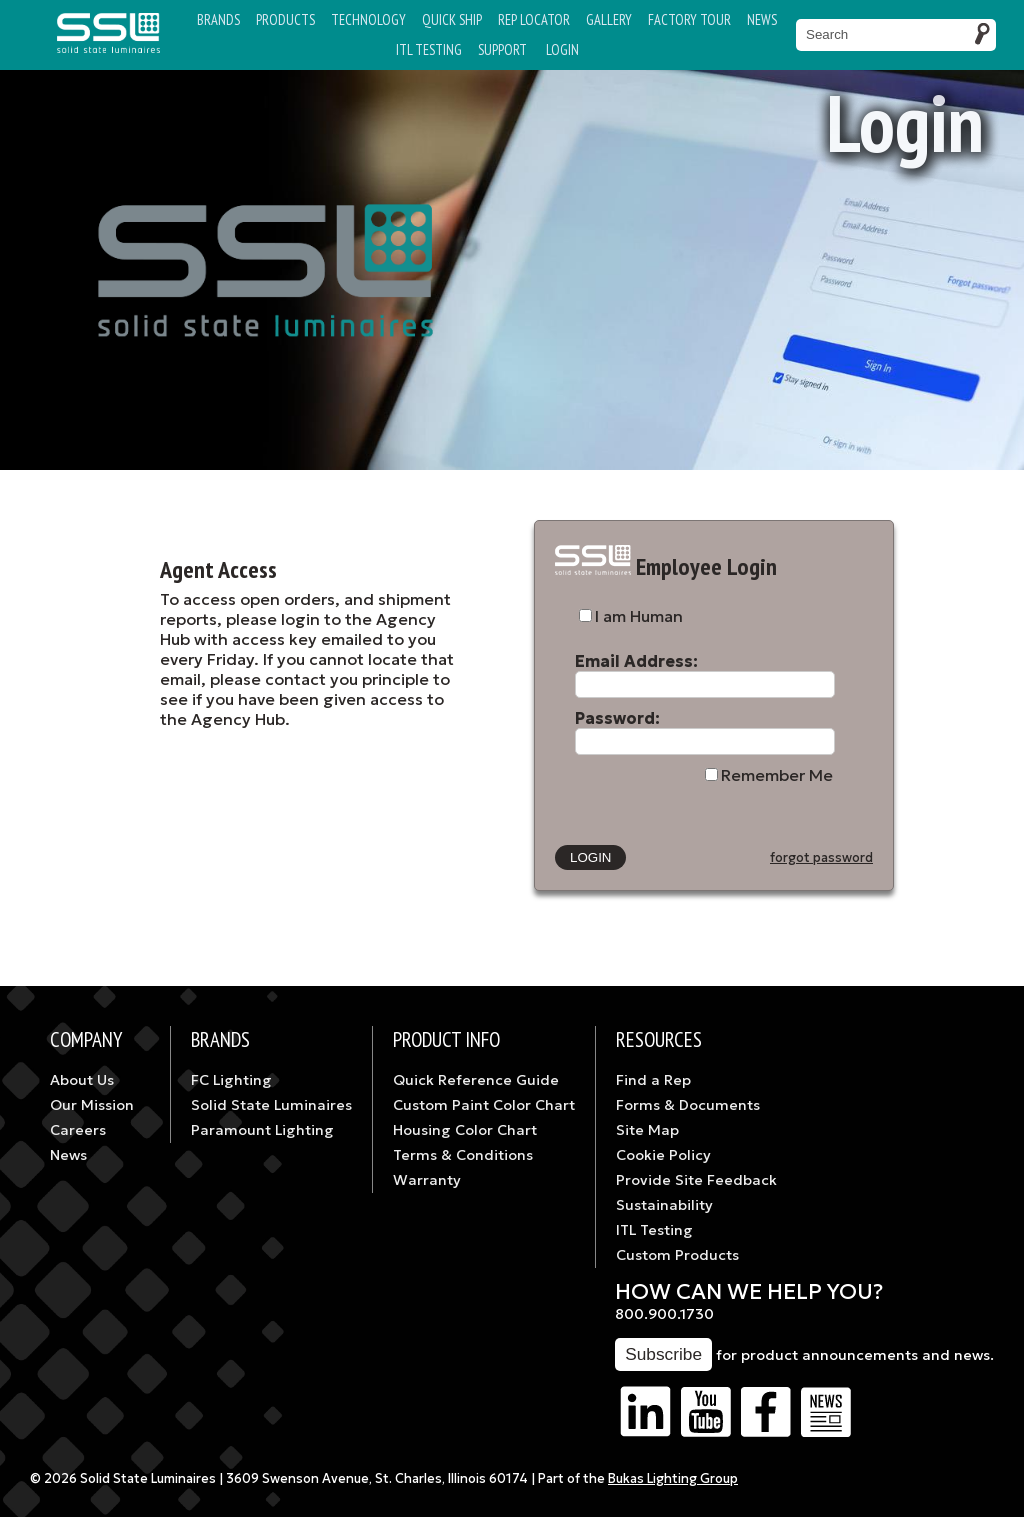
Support (502, 49)
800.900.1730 (664, 1314)
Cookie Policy (663, 1155)
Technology (368, 19)
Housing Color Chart (465, 1130)
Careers (78, 1130)
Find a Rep (653, 1080)
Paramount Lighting (262, 1130)
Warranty (427, 1180)
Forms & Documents (688, 1105)
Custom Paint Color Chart (484, 1105)
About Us (82, 1080)
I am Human (639, 616)
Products (285, 19)
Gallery (609, 19)
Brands (218, 19)
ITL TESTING (429, 49)
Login (562, 49)
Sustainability (664, 1205)
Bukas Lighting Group (673, 1479)
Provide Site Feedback (696, 1180)
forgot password (821, 858)
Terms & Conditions (463, 1155)
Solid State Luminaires (271, 1105)
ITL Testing (654, 1230)
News (762, 19)
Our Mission (92, 1105)
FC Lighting (231, 1080)
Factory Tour (689, 19)
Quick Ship (452, 19)
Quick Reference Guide (476, 1080)
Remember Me (777, 775)
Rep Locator (534, 19)
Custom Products (677, 1255)
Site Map (647, 1130)
